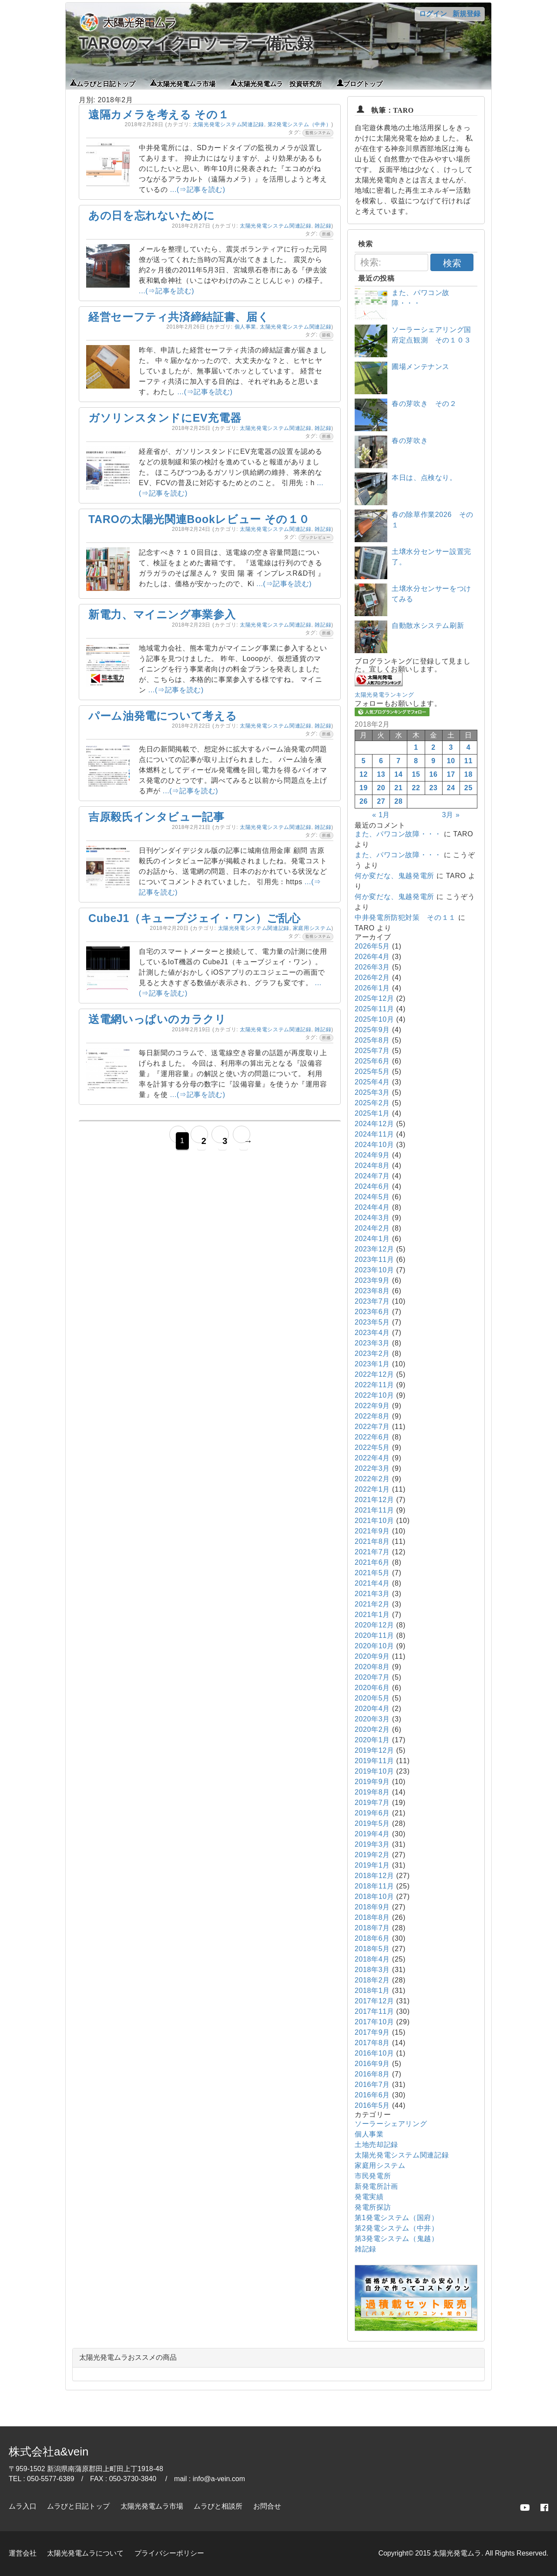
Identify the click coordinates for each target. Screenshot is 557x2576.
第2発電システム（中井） (299, 124)
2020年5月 (372, 1698)
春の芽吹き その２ (424, 403)
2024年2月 (372, 1228)
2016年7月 (372, 2084)
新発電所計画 (376, 2186)
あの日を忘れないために (151, 215)
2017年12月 (374, 2001)
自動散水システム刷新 (428, 625)
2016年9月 (372, 2063)
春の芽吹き (410, 440)
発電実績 (369, 2196)
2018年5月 (372, 1948)
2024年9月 (372, 1155)
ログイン (433, 13)
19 (363, 788)
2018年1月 (372, 1990)
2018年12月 (374, 1875)
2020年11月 (374, 1635)
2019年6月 (372, 1813)
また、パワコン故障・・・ (398, 834)
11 (468, 761)
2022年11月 (374, 1385)
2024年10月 (374, 1144)
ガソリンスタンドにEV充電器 (164, 418)
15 (416, 774)
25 (468, 788)
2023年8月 (372, 1291)
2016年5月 (372, 2105)
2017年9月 (372, 2032)
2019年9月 (372, 1781)
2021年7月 (372, 1552)
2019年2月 (372, 1854)
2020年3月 (372, 1719)
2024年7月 (372, 1176)
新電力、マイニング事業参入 (161, 614)
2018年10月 (374, 1896)
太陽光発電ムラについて (85, 2553)
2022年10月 (374, 1395)
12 (363, 774)
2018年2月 (372, 1980)
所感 (326, 234)
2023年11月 (374, 1259)
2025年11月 (374, 1009)
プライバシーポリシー (169, 2553)
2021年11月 (374, 1510)
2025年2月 (372, 1103)
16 (433, 774)
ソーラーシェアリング (391, 2123)
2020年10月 (374, 1646)
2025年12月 (374, 998)
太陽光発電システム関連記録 (228, 124)
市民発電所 (373, 2176)
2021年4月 (372, 1583)
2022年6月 (372, 1437)
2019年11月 (374, 1760)
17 (451, 774)
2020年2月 (372, 1729)
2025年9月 (372, 1029)
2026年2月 (372, 977)
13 (381, 774)
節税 (326, 335)
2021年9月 (372, 1531)
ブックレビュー (315, 537)
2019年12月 (374, 1750)
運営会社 (23, 2553)
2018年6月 (372, 1938)
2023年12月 (374, 1249)
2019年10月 (374, 1771)
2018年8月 (372, 1917)
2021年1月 (372, 1614)
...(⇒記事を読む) (197, 189)
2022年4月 (372, 1458)
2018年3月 (372, 1969)
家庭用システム (312, 928)
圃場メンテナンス (421, 366)
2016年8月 (372, 2074)
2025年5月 (372, 1071)
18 (468, 774)
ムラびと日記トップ (106, 83)
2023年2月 (372, 1353)
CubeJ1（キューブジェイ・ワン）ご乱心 (194, 918)
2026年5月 (372, 946)
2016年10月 (374, 2053)
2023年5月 (372, 1322)
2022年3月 (372, 1468)
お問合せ (267, 2506)
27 (381, 801)
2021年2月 (372, 1604)
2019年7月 (372, 1802)
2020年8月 (372, 1666)
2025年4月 (372, 1082)
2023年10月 (374, 1270)
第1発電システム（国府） (397, 2217)
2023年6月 (372, 1311)
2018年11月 (374, 1886)
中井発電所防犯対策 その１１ (405, 917)
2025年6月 (372, 1061)
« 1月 (381, 814)
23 (433, 788)
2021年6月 (372, 1562)
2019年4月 (372, 1834)
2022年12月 (374, 1374)
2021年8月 (372, 1541)
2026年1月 (372, 988)
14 (398, 774)
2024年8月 (372, 1165)
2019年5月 (372, 1823)
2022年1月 (372, 1489)
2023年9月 (372, 1280)
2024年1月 (372, 1238)
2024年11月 (374, 1134)
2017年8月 (372, 2042)
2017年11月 (374, 2011)
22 (416, 788)
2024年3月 (372, 1217)
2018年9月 (372, 1907)
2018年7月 (372, 1928)
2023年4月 (372, 1332)
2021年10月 (374, 1520)
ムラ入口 (23, 2506)
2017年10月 (374, 2022)
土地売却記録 (376, 2144)
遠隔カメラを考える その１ (158, 114)
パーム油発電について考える (162, 716)
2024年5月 (372, 1197)
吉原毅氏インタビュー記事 (156, 817)
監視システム (318, 133)
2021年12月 (374, 1499)
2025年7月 (372, 1050)
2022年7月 (372, 1426)
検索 (452, 263)
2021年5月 (372, 1572)
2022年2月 (372, 1479)
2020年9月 (372, 1656)
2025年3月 (372, 1092)
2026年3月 (372, 967)
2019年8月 (372, 1792)
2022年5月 (372, 1447)
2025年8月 (372, 1040)
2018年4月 (372, 1959)
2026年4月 (372, 956)
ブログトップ (363, 83)
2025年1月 (372, 1113)
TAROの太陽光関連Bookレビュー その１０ (199, 519)
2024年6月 (372, 1186)
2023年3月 (372, 1343)
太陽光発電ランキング (384, 694)
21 (398, 788)
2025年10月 (374, 1019)
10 (451, 761)
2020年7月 (372, 1677)
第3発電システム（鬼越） (397, 2238)
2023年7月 (372, 1301)
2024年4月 (372, 1207)
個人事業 (246, 327)
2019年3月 (372, 1844)
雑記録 (323, 226)
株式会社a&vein (49, 2451)
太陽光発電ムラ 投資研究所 (279, 83)
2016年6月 (372, 2095)
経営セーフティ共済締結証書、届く (178, 317)
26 (363, 801)
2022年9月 (372, 1405)
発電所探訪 (373, 2207)
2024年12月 (374, 1123)
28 (398, 801)
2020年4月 (372, 1708)
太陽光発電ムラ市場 (186, 83)
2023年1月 (372, 1364)
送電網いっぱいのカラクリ (157, 1019)
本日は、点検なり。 (424, 477)
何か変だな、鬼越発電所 (394, 875)
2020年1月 (372, 1740)
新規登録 (466, 13)
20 (381, 788)
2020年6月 (372, 1687)
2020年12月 (374, 1625)
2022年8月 (372, 1416)
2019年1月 (372, 1865)
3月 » (451, 814)
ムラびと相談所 (218, 2506)
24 (451, 788)
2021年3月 (372, 1593)
